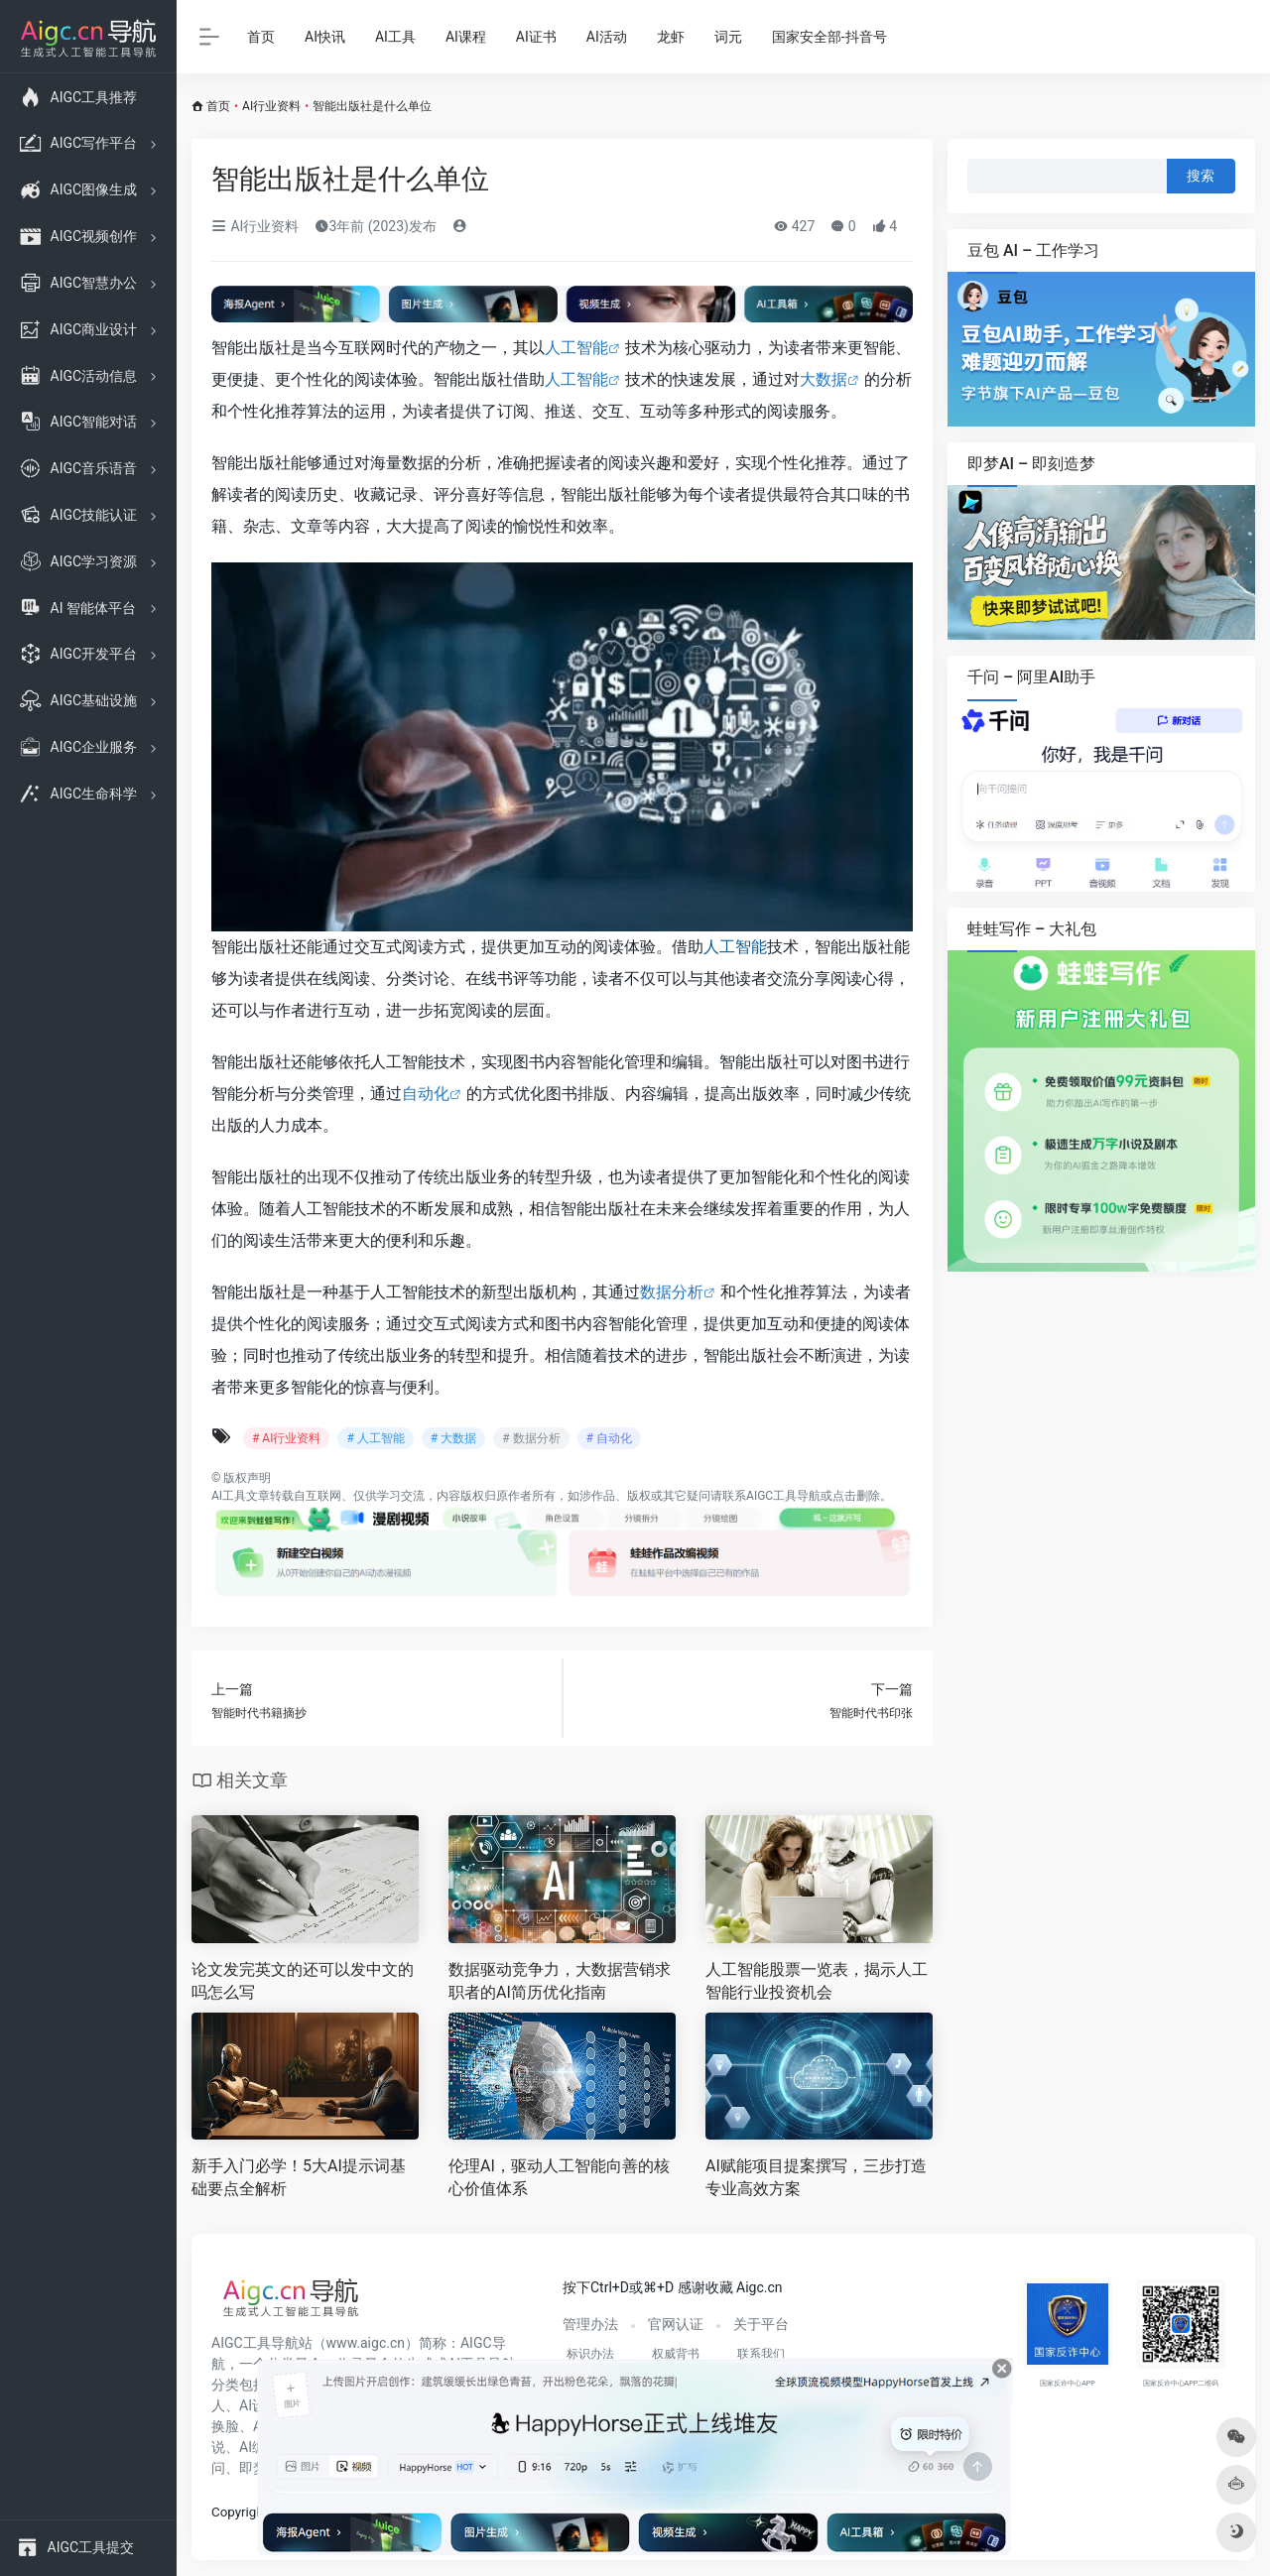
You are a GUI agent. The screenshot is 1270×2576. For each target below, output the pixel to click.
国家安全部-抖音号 (829, 37)
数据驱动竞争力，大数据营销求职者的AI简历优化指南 (559, 1981)
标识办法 (590, 2354)
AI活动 (606, 37)
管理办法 (590, 2324)
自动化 (425, 1093)
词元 (728, 37)
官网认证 (675, 2324)
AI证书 (536, 37)
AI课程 (465, 37)
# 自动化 (609, 1438)
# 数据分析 (531, 1438)
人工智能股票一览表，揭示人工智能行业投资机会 (816, 1981)
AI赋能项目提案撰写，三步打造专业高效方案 (816, 2177)
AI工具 (395, 37)
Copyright (239, 2512)
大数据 (823, 379)
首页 (261, 37)
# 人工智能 (375, 1438)
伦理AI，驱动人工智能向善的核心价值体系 (559, 2177)
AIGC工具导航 (783, 1496)
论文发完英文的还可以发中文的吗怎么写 (302, 1981)
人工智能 (576, 347)
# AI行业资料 (286, 1438)
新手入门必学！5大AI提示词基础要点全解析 (298, 2177)
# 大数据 (453, 1438)
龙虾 (671, 37)
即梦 (253, 2468)
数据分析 (671, 1292)
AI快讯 (325, 37)
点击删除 (856, 1496)
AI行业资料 (271, 106)
